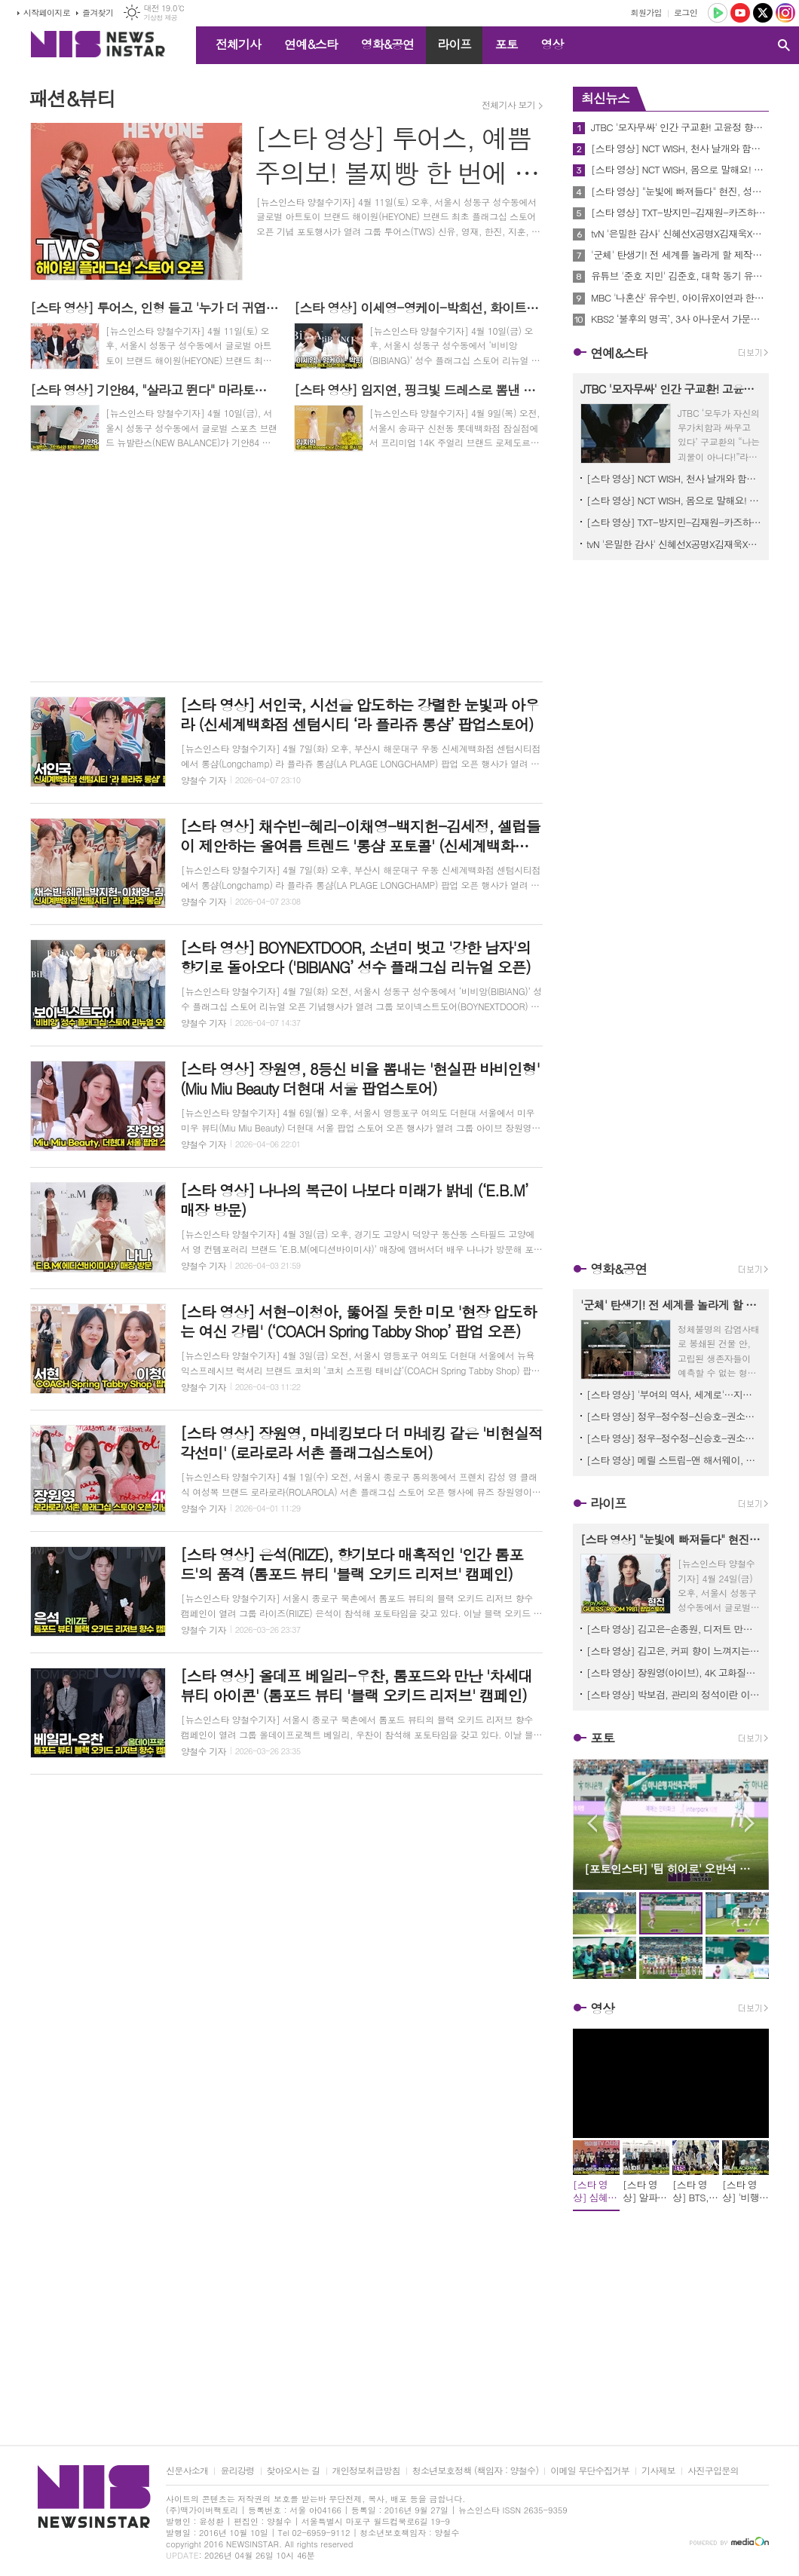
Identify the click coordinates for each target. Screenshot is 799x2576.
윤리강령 (237, 2470)
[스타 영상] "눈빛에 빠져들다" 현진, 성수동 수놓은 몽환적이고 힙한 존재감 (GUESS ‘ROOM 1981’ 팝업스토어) (680, 191)
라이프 (454, 44)
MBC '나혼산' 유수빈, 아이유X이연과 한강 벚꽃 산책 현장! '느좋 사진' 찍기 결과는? (680, 298)
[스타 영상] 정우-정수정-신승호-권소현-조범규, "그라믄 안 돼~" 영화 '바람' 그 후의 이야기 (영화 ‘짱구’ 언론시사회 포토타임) (673, 1416)
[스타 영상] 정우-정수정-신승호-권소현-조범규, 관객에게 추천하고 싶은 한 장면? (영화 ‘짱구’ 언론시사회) (673, 1438)
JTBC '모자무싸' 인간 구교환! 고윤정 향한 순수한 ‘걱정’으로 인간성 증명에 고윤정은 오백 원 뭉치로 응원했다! (680, 127)
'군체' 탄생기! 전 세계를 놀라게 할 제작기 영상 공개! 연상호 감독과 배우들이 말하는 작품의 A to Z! (680, 255)
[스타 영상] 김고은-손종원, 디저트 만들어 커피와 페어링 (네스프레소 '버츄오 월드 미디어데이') (673, 1629)
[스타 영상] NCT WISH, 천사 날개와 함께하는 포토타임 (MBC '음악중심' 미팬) (680, 148)
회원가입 (646, 12)
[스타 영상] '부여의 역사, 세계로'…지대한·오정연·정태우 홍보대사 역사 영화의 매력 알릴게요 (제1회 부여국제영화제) (673, 1394)
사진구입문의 (713, 2470)
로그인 (685, 12)
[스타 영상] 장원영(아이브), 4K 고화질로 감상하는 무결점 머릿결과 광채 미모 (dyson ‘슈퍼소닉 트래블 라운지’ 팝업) (673, 1672)
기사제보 (658, 2470)
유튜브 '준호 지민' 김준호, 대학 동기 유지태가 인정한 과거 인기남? (680, 276)
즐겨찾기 (97, 12)
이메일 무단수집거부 (589, 2470)
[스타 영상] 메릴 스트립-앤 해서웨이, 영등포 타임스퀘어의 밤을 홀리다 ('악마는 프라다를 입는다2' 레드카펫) (673, 1460)
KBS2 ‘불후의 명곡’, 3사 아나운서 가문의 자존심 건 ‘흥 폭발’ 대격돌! (680, 319)
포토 (505, 44)
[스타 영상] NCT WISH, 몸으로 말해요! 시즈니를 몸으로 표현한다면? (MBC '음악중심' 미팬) (680, 169)
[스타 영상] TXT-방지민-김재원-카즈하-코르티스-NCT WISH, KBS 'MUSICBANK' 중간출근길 (680, 212)
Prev (592, 1823)
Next (750, 1823)
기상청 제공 (160, 18)
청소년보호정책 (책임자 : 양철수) (475, 2470)
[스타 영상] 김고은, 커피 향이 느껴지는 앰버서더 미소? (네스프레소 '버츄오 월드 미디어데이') (673, 1650)
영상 (551, 44)
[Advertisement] (286, 569)
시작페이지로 (46, 12)
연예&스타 (311, 44)
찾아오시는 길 (293, 2470)
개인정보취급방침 (366, 2470)
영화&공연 (388, 44)
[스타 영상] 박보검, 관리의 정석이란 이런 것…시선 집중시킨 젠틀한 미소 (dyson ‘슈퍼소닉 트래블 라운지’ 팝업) (673, 1694)
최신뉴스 (605, 98)
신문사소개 (187, 2470)
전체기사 (238, 44)
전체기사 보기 (508, 104)
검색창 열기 (784, 45)
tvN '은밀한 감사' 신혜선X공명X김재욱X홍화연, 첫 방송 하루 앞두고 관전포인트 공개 (680, 233)
